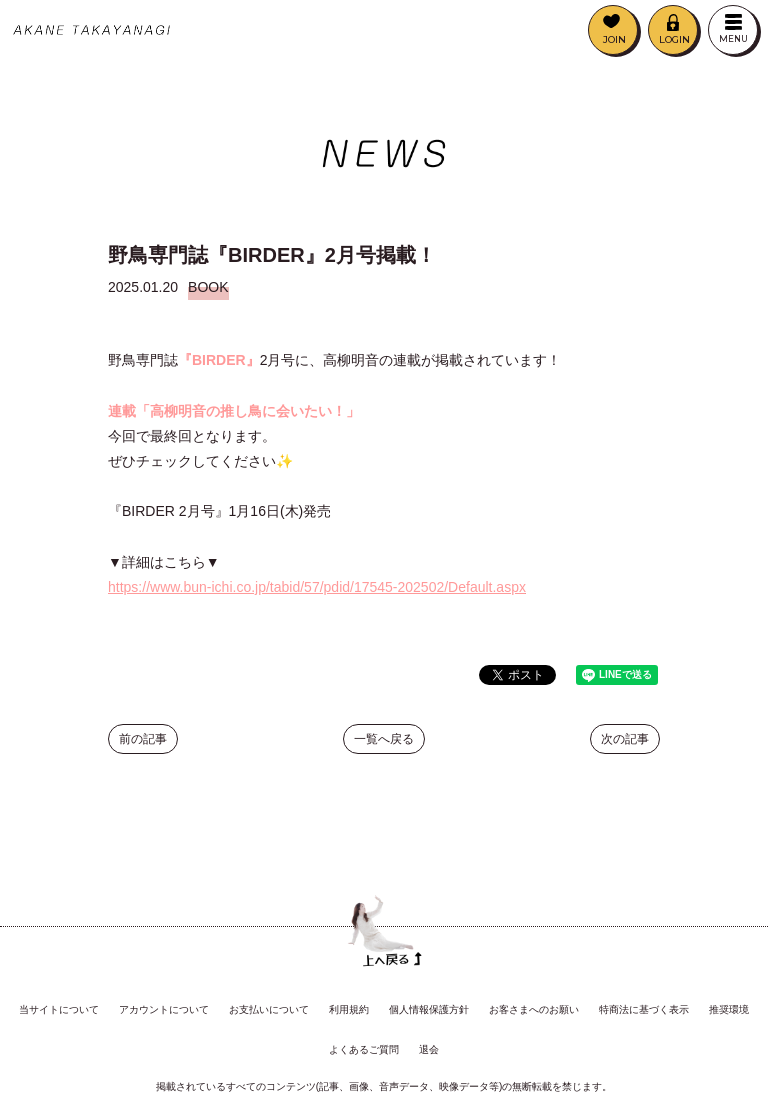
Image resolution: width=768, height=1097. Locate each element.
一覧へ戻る (384, 742)
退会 (429, 1049)
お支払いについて (269, 1009)
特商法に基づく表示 (644, 1009)
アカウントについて (164, 1009)
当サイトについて (59, 1009)
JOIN (614, 39)
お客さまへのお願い (534, 1009)
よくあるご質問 (364, 1049)
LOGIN (674, 39)
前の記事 (143, 742)
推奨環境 (729, 1009)
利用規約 (349, 1009)
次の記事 (625, 742)
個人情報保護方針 (429, 1009)
